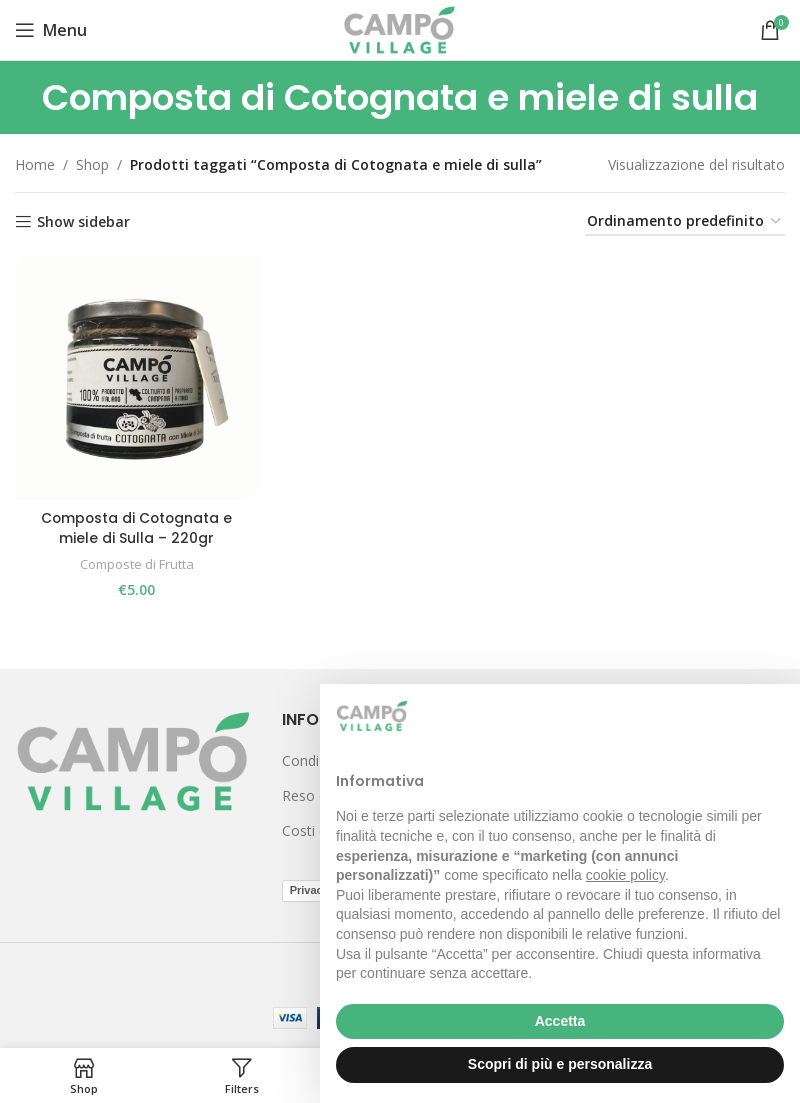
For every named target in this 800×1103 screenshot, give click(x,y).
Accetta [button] (560, 1021)
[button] (774, 716)
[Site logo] (399, 28)
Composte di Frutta (136, 564)
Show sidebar (83, 222)
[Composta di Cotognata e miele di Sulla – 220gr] (136, 377)
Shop (92, 164)
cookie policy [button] (625, 875)
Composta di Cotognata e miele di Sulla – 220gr (136, 528)
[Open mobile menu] (51, 30)
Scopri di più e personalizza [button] (560, 1064)
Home (35, 164)
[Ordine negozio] (685, 222)
